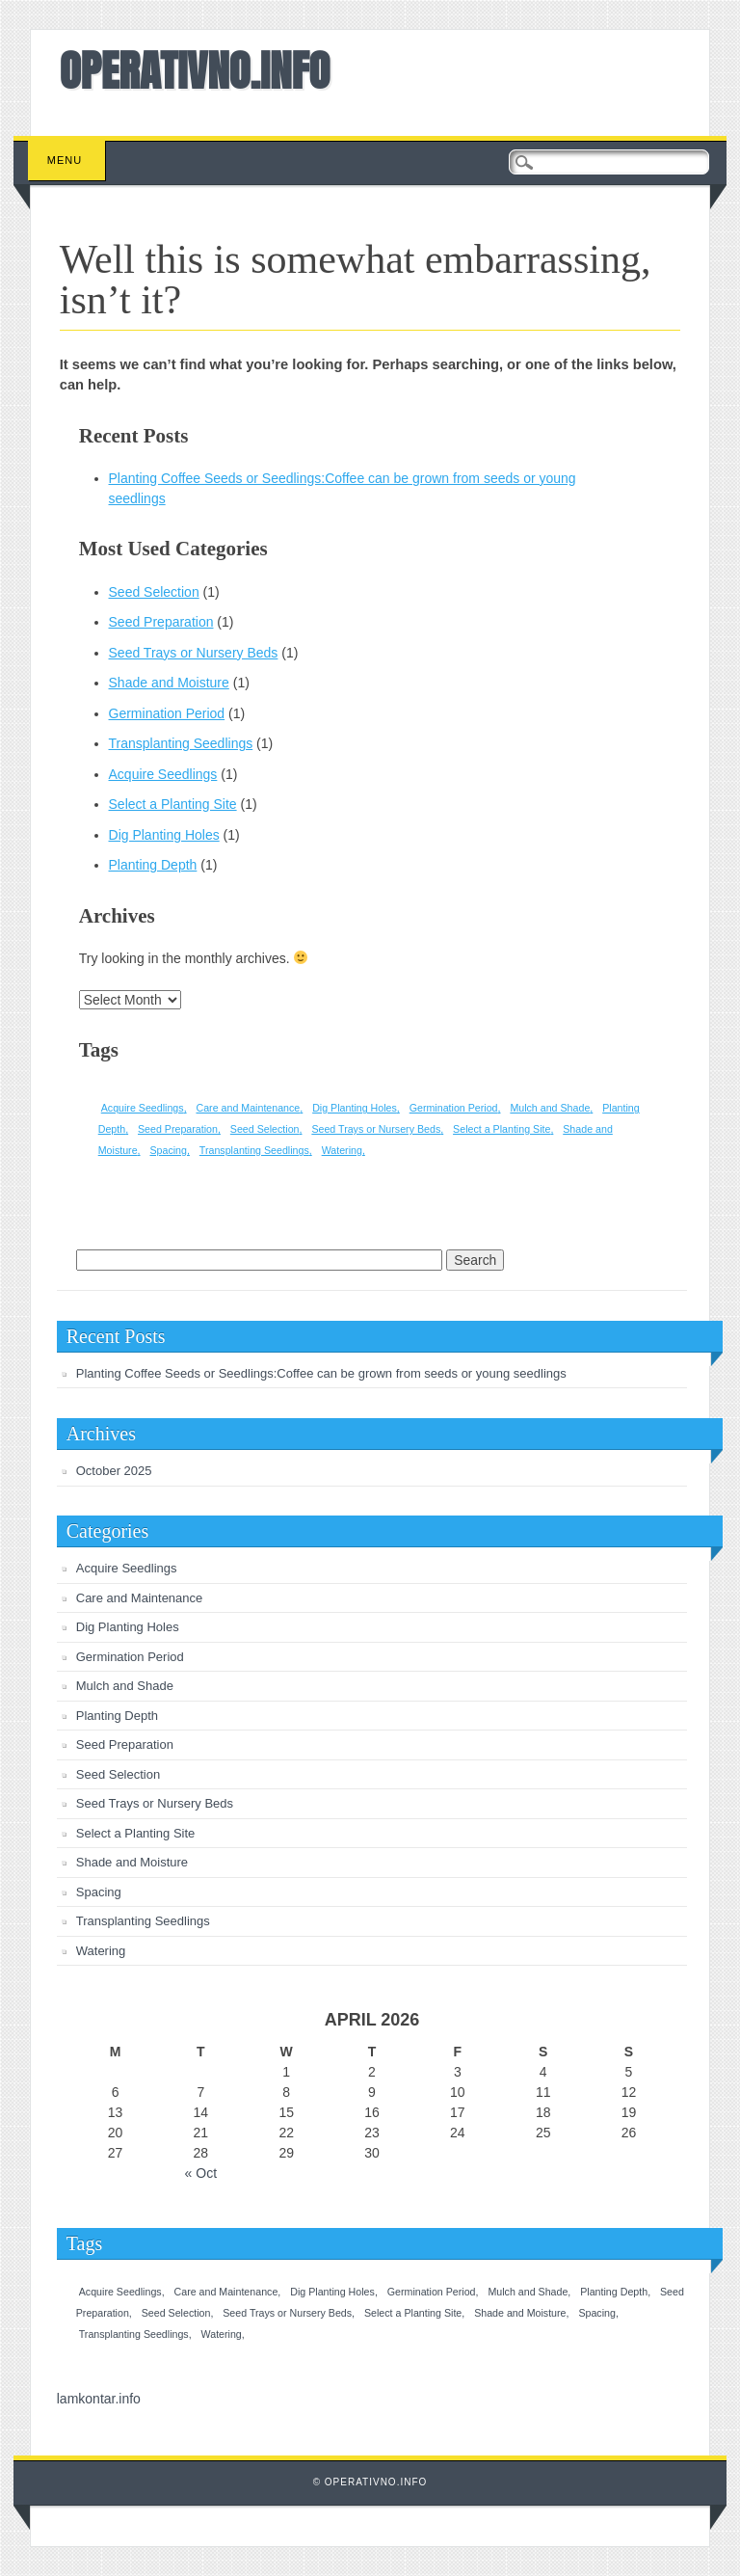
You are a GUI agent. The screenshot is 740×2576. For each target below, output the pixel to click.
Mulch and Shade (124, 1685)
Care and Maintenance (139, 1598)
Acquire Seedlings (163, 774)
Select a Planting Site (173, 804)
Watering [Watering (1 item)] (342, 1150)
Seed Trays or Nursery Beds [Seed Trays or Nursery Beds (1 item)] (375, 1129)
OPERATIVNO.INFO (195, 70)
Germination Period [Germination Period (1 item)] (454, 1108)
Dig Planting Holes (164, 835)
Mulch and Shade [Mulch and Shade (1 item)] (550, 1108)
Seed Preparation (161, 622)
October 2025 (114, 1470)
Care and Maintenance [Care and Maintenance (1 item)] (248, 1108)
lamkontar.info (99, 2398)
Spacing (98, 1892)
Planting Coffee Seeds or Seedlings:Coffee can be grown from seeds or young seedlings (321, 1373)
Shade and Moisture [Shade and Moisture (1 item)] (520, 2313)
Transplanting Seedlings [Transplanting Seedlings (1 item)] (254, 1150)
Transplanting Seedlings (181, 743)
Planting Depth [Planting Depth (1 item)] (614, 2291)
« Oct (201, 2173)
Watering (101, 1951)
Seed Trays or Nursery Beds (193, 652)
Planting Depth (153, 864)
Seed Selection (154, 592)
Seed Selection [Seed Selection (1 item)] (265, 1129)
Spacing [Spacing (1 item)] (168, 1150)
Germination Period (167, 713)
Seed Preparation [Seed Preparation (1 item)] (178, 1129)
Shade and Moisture (169, 682)
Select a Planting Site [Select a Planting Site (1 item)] (501, 1129)
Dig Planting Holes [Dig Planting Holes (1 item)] (354, 1108)
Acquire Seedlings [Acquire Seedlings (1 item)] (142, 1108)
